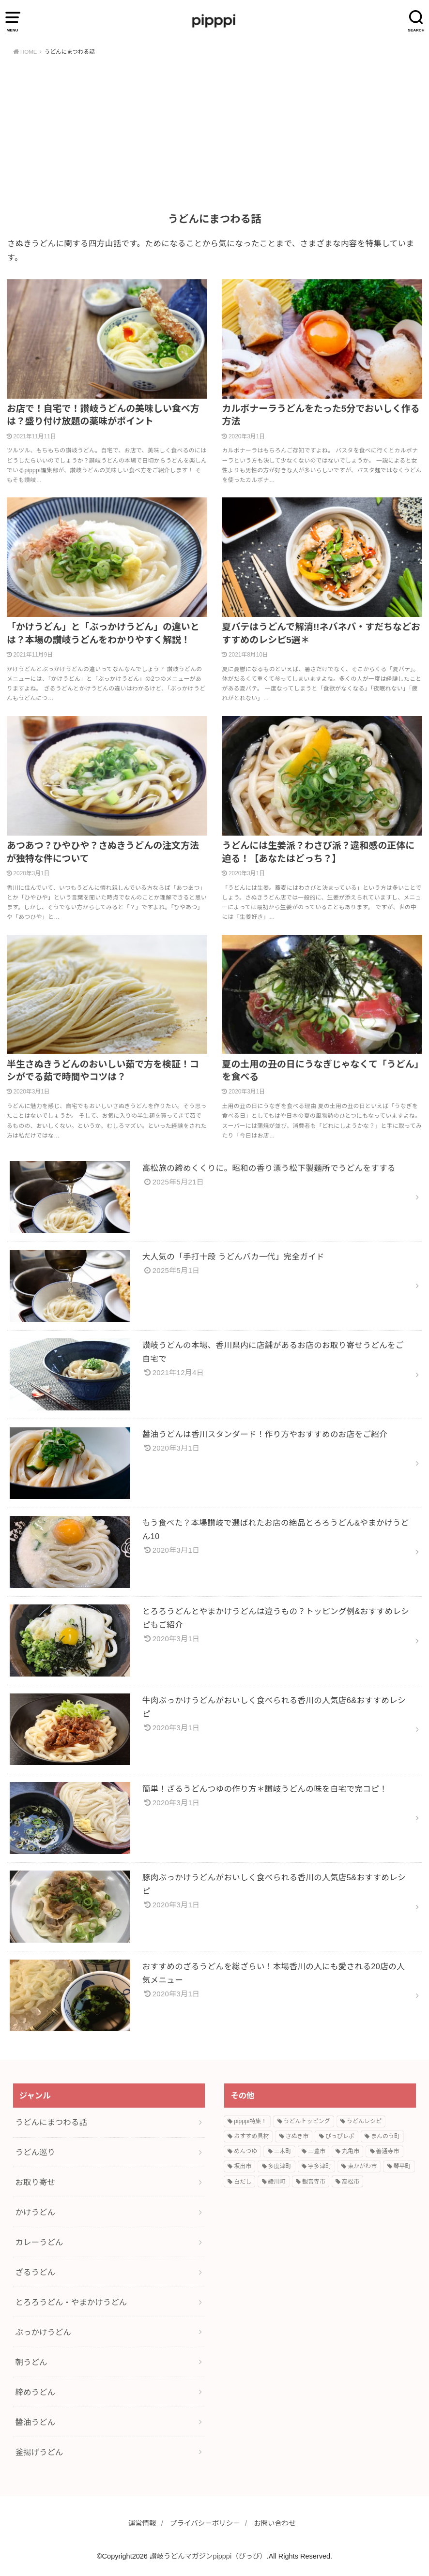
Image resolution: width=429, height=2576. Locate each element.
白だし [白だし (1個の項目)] (242, 2181)
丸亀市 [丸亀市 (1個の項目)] (350, 2151)
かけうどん (35, 2212)
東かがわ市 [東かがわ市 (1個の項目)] (362, 2166)
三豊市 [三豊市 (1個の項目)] (316, 2151)
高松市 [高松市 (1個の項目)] (350, 2181)
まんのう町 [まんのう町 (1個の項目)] (385, 2136)
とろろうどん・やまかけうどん (71, 2302)
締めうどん (35, 2392)
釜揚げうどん (39, 2452)
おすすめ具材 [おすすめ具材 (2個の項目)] (251, 2136)
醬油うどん (35, 2422)
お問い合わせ (275, 2523)
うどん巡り (35, 2152)
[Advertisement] (214, 135)
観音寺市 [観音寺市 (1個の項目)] (313, 2181)
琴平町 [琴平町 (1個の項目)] (402, 2166)
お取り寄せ (35, 2182)
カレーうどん (39, 2242)
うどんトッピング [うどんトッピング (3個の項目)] (307, 2121)
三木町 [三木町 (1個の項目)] (282, 2151)
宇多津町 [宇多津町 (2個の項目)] (319, 2166)
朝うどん (31, 2362)
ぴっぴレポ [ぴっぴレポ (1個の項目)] (339, 2136)
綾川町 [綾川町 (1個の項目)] (277, 2181)
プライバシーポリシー (205, 2523)
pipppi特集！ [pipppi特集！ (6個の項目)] (250, 2121)
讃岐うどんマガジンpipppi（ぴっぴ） (208, 2556)
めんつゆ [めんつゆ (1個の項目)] (245, 2151)
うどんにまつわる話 (51, 2122)
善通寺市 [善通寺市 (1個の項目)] (387, 2151)
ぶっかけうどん (43, 2332)
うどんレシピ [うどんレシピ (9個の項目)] (364, 2121)
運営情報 (142, 2523)
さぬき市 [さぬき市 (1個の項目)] (297, 2136)
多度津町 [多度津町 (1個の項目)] (279, 2166)
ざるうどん (35, 2272)
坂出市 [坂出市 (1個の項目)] (242, 2166)
